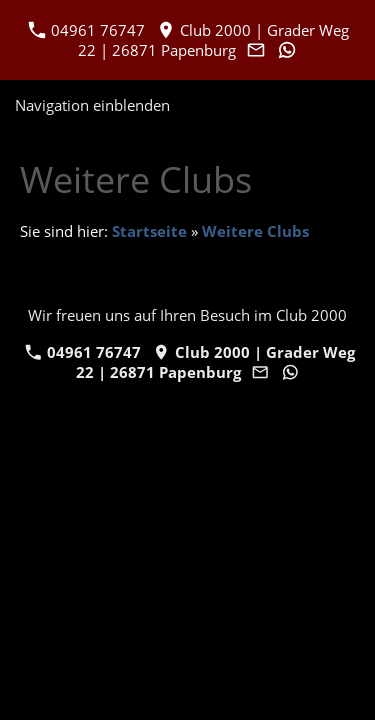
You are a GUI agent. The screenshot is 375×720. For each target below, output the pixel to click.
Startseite (149, 231)
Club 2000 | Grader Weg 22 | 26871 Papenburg (214, 40)
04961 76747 (87, 30)
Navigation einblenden (92, 105)
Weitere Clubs (255, 231)
